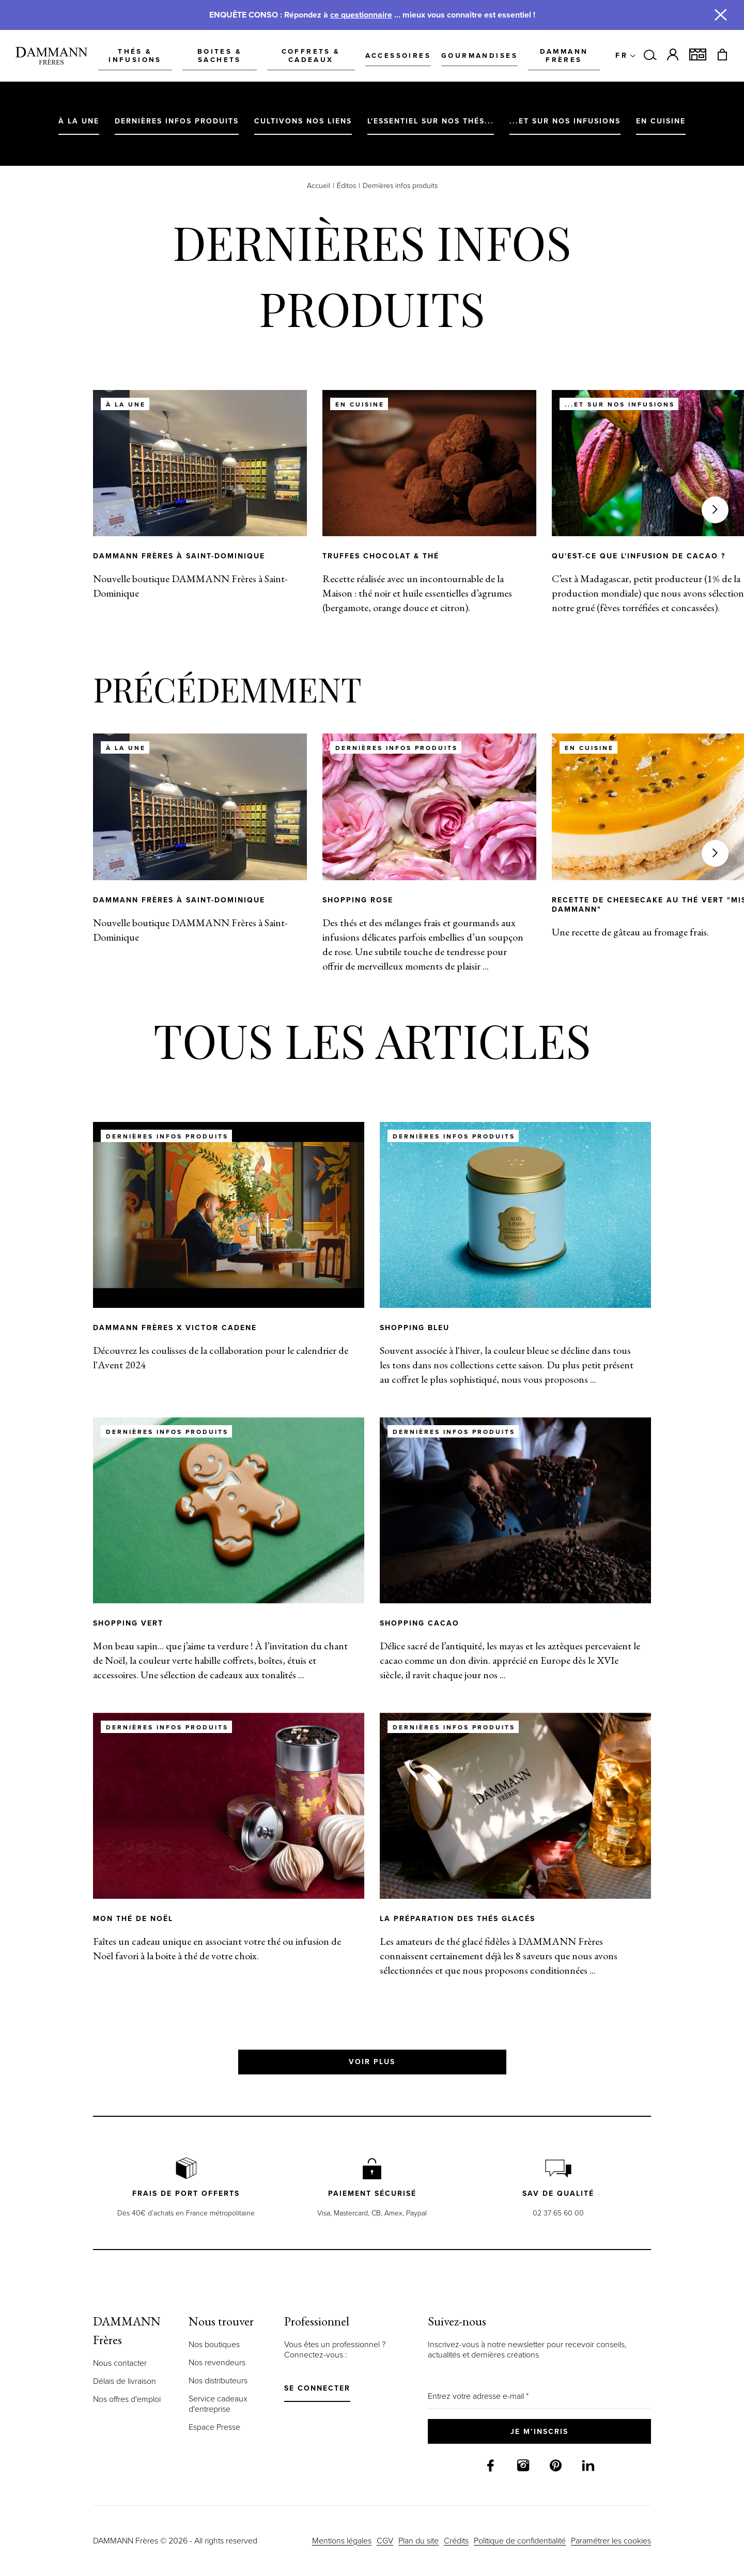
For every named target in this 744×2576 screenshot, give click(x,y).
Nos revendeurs (217, 2362)
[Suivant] (715, 509)
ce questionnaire (361, 15)
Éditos (346, 186)
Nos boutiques (214, 2344)
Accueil (318, 186)
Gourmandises (470, 55)
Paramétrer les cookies (611, 2541)
